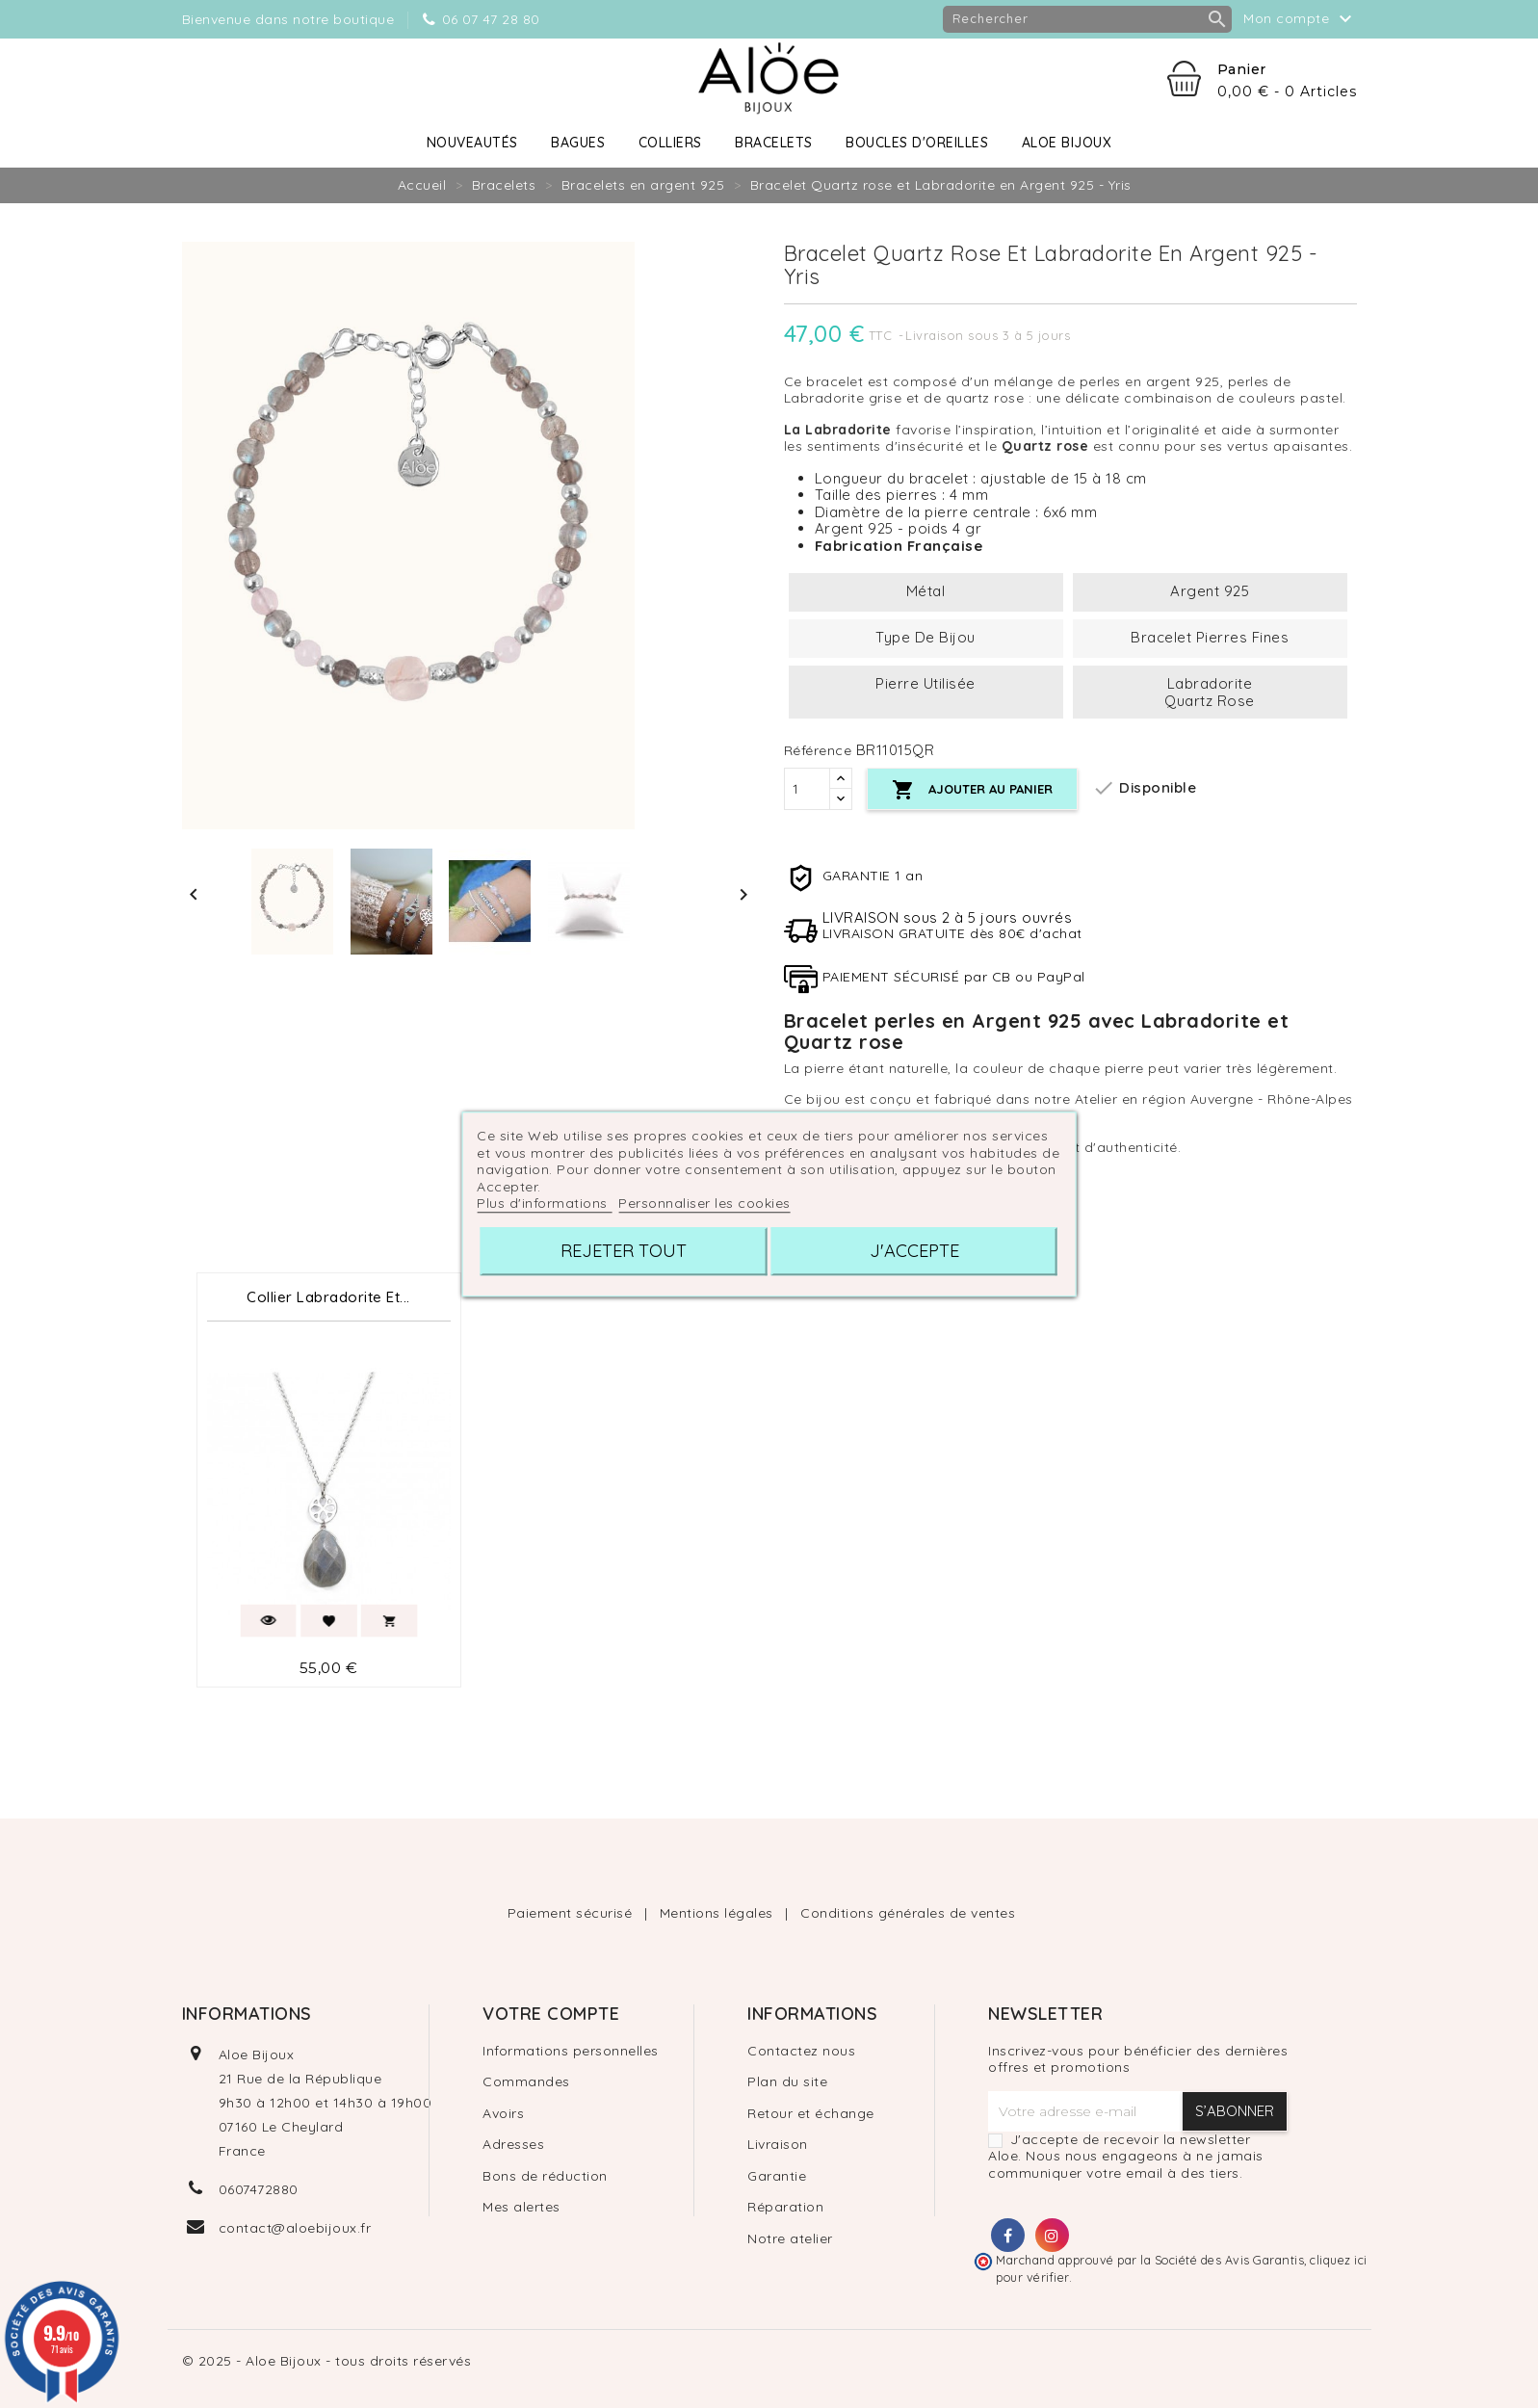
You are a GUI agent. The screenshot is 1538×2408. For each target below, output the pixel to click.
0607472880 (259, 2189)
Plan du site (787, 2081)
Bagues (578, 142)
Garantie (776, 2176)
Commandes (526, 2081)
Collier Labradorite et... (328, 1297)
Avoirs (503, 2113)
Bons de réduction (545, 2176)
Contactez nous (801, 2050)
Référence (818, 751)
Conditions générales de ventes (907, 1913)
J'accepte (914, 1251)
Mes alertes (521, 2206)
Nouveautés (472, 142)
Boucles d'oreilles (917, 142)
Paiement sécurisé (572, 1913)
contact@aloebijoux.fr (295, 2228)
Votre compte (550, 2013)
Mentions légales (719, 1913)
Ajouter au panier (972, 790)
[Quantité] (807, 789)
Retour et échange (810, 2113)
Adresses (513, 2144)
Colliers (670, 142)
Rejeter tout (623, 1251)
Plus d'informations (544, 1203)
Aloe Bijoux (1067, 142)
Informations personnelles (570, 2050)
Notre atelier (790, 2238)
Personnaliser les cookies (704, 1203)
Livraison (777, 2144)
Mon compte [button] (1300, 19)
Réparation (785, 2206)
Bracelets (774, 142)
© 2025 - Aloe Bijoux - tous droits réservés (327, 2360)
